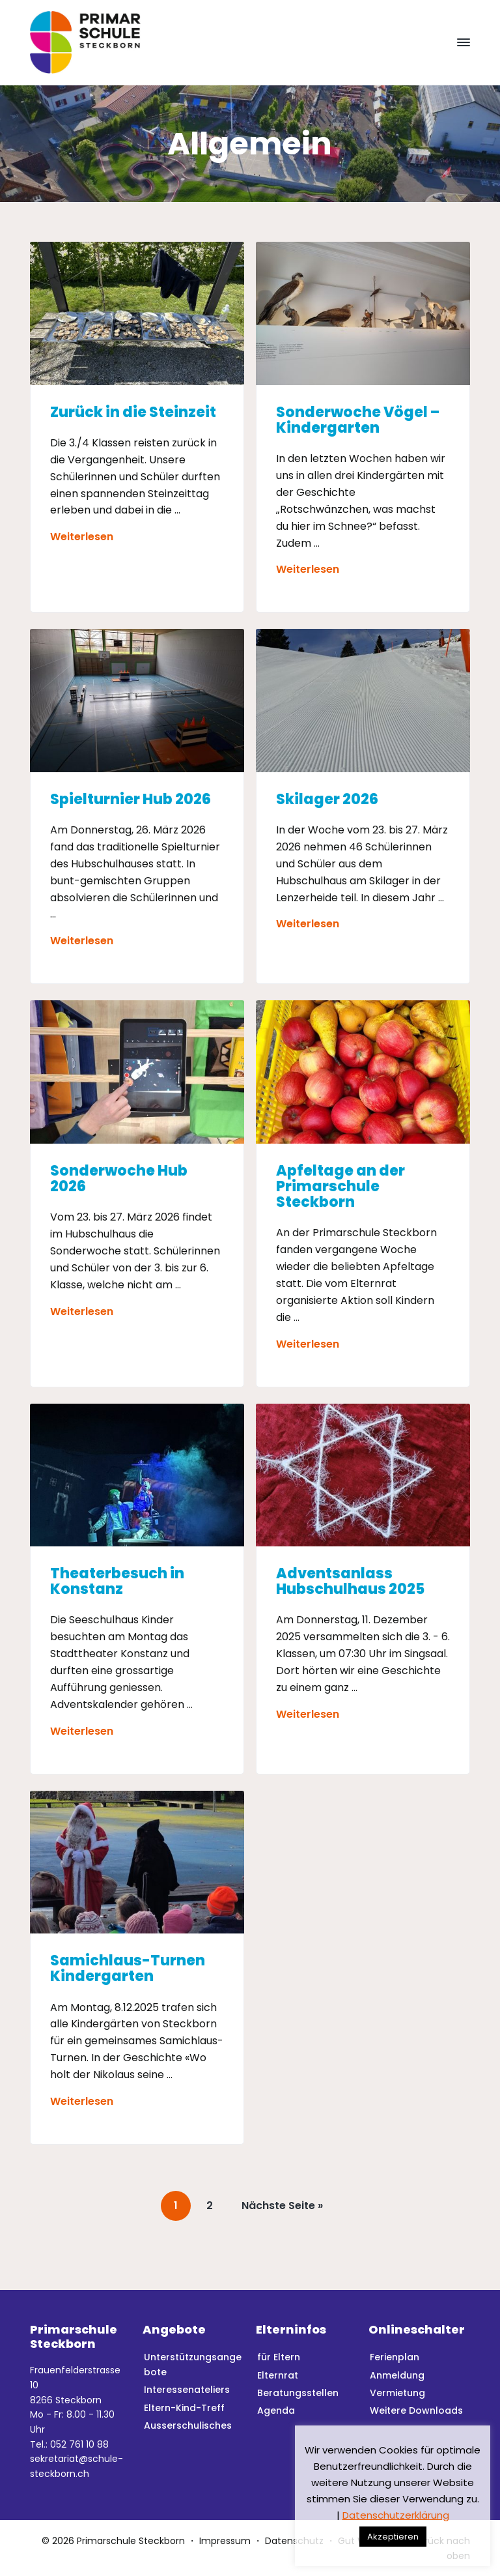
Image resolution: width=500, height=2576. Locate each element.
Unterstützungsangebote (193, 2365)
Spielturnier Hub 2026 (130, 799)
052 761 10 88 (79, 2444)
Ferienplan (394, 2357)
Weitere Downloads (416, 2410)
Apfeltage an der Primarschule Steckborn (340, 1187)
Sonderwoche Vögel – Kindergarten (357, 420)
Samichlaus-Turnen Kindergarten (127, 1968)
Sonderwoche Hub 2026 (119, 1178)
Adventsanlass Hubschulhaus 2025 (350, 1581)
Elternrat (277, 2375)
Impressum (225, 2540)
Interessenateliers (187, 2389)
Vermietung (397, 2392)
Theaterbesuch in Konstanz (117, 1581)
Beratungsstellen (298, 2392)
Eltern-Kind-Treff (184, 2407)
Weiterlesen (81, 536)
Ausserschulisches (188, 2425)
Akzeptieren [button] (393, 2536)
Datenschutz (294, 2540)
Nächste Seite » (283, 2209)
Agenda (276, 2410)
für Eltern (278, 2357)
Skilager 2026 (327, 799)
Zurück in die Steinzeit (133, 412)
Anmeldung (397, 2375)
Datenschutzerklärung (395, 2515)
